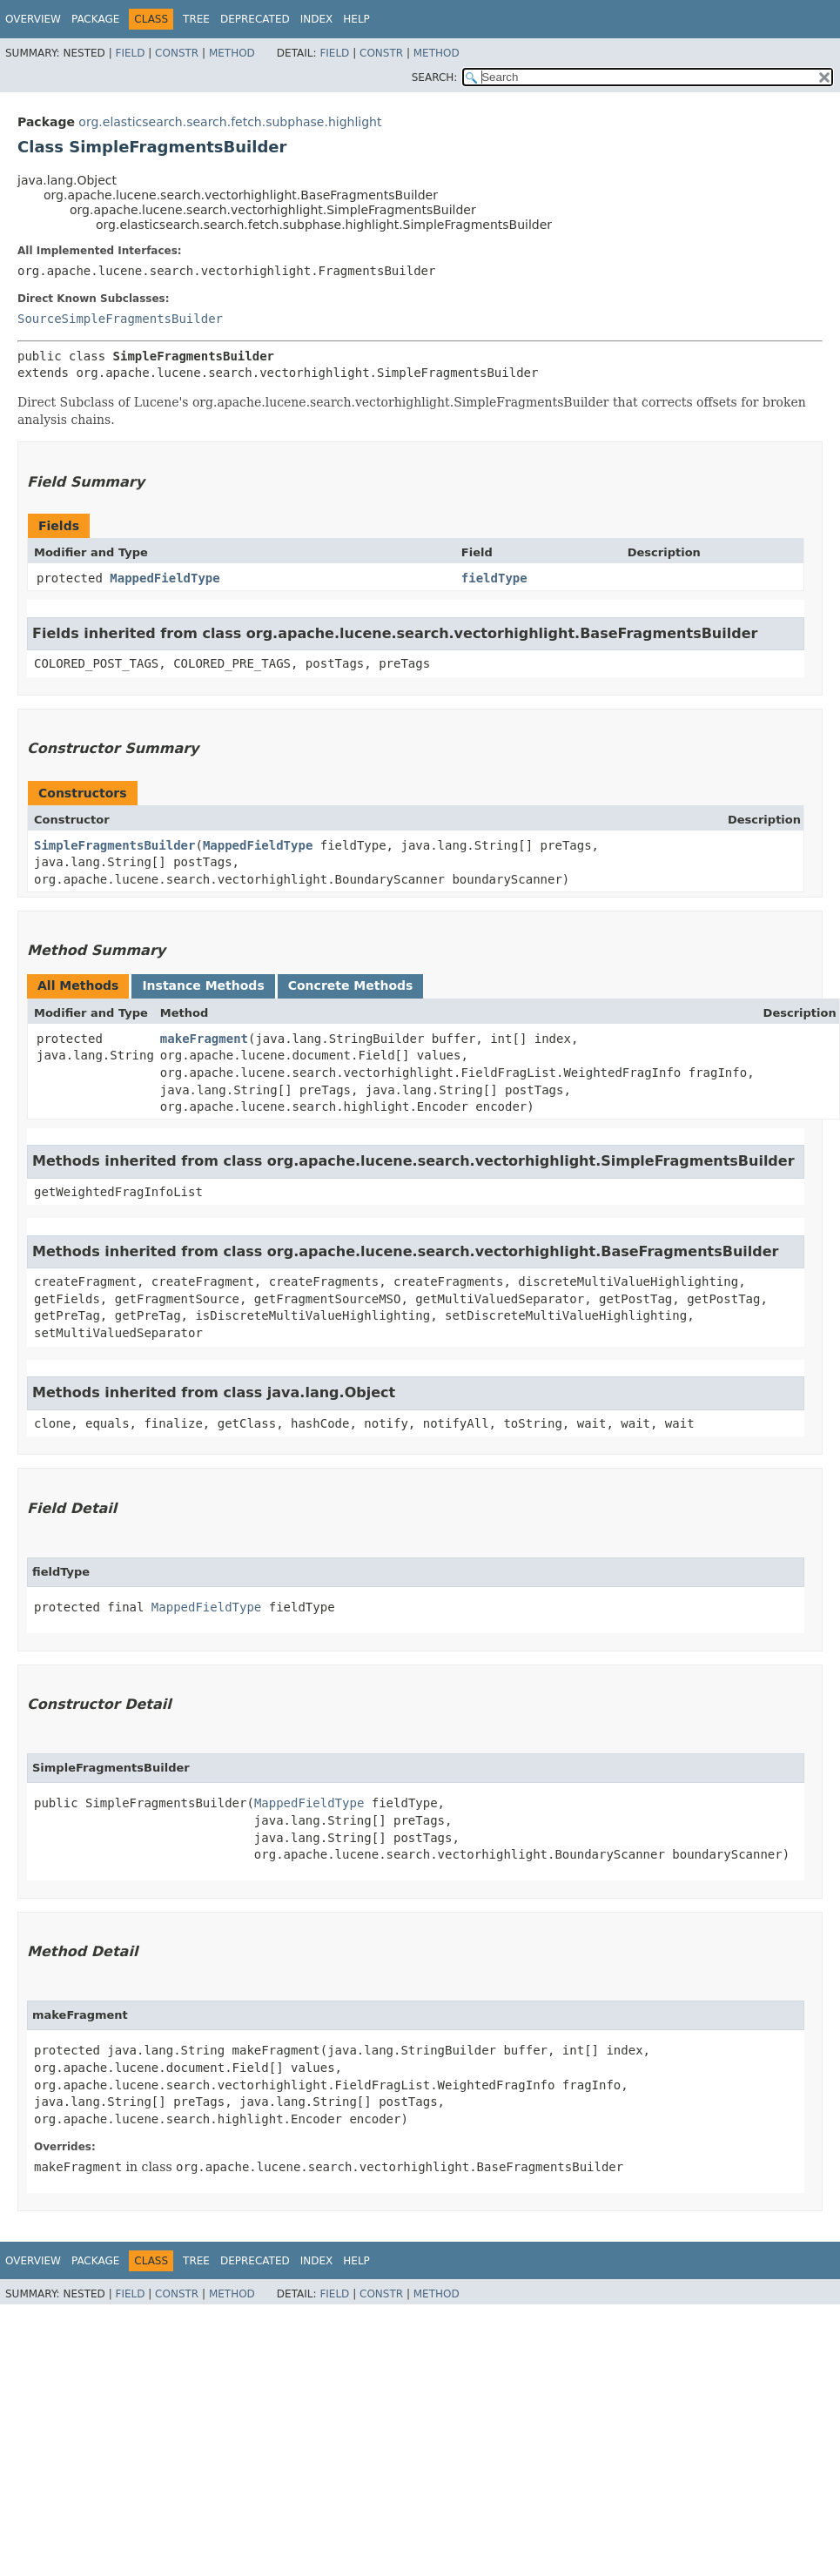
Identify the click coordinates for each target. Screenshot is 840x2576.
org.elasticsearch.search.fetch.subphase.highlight (229, 122)
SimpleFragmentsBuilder (114, 845)
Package (95, 19)
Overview (33, 19)
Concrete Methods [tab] (350, 985)
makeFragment (204, 1039)
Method (232, 53)
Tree (196, 19)
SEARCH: (435, 77)
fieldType (494, 578)
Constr (176, 53)
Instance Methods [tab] (203, 985)
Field (129, 53)
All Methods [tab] (77, 985)
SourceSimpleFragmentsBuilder (120, 319)
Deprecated (255, 19)
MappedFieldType (164, 578)
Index (316, 19)
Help (356, 19)
